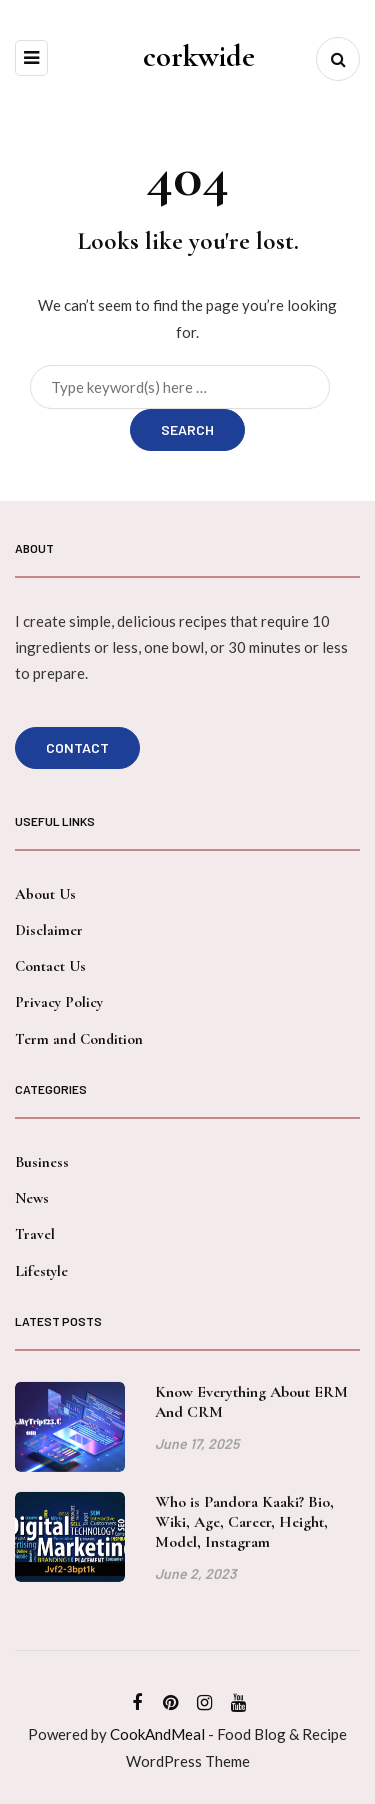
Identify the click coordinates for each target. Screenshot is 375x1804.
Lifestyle (41, 1271)
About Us (45, 894)
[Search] (180, 387)
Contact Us (50, 966)
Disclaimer (49, 930)
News (32, 1198)
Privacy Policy (59, 1002)
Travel (35, 1234)
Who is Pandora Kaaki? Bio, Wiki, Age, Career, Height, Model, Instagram (244, 1528)
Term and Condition (79, 1039)
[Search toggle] (338, 59)
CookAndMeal (157, 1734)
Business (42, 1162)
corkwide (199, 56)
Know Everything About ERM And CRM (251, 1408)
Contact (77, 747)
